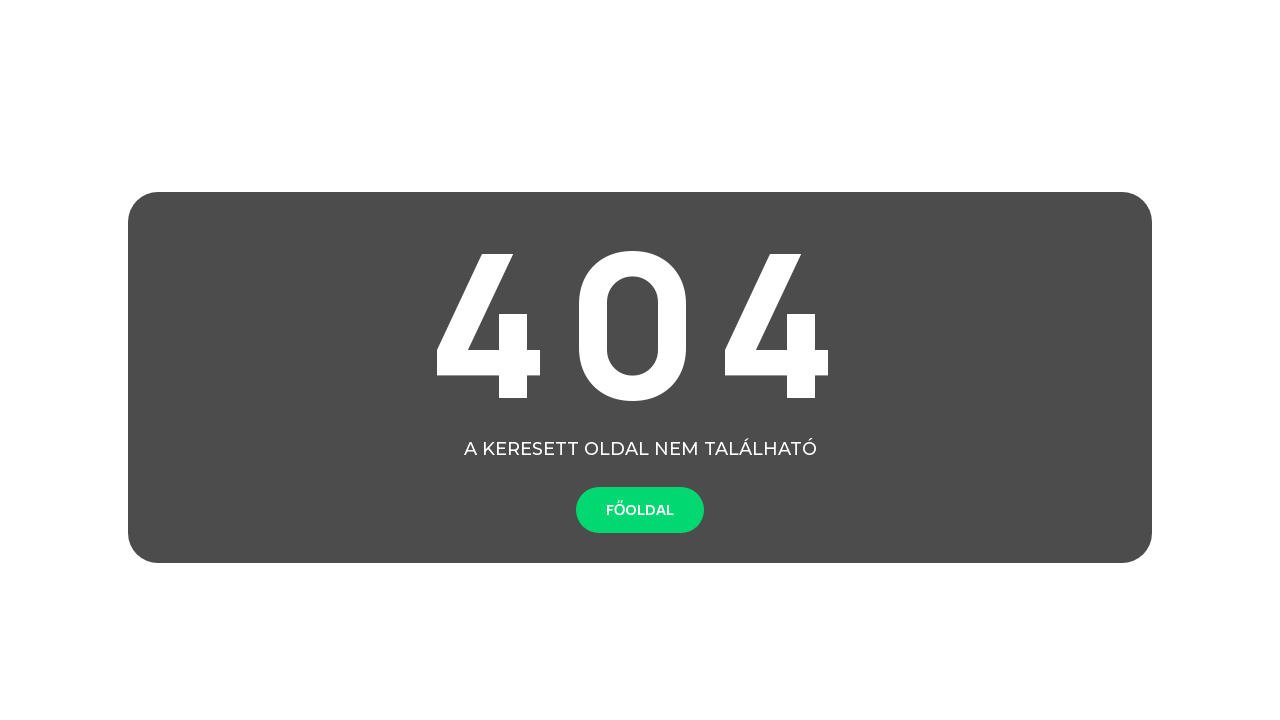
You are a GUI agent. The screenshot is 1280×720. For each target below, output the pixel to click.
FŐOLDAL (640, 509)
